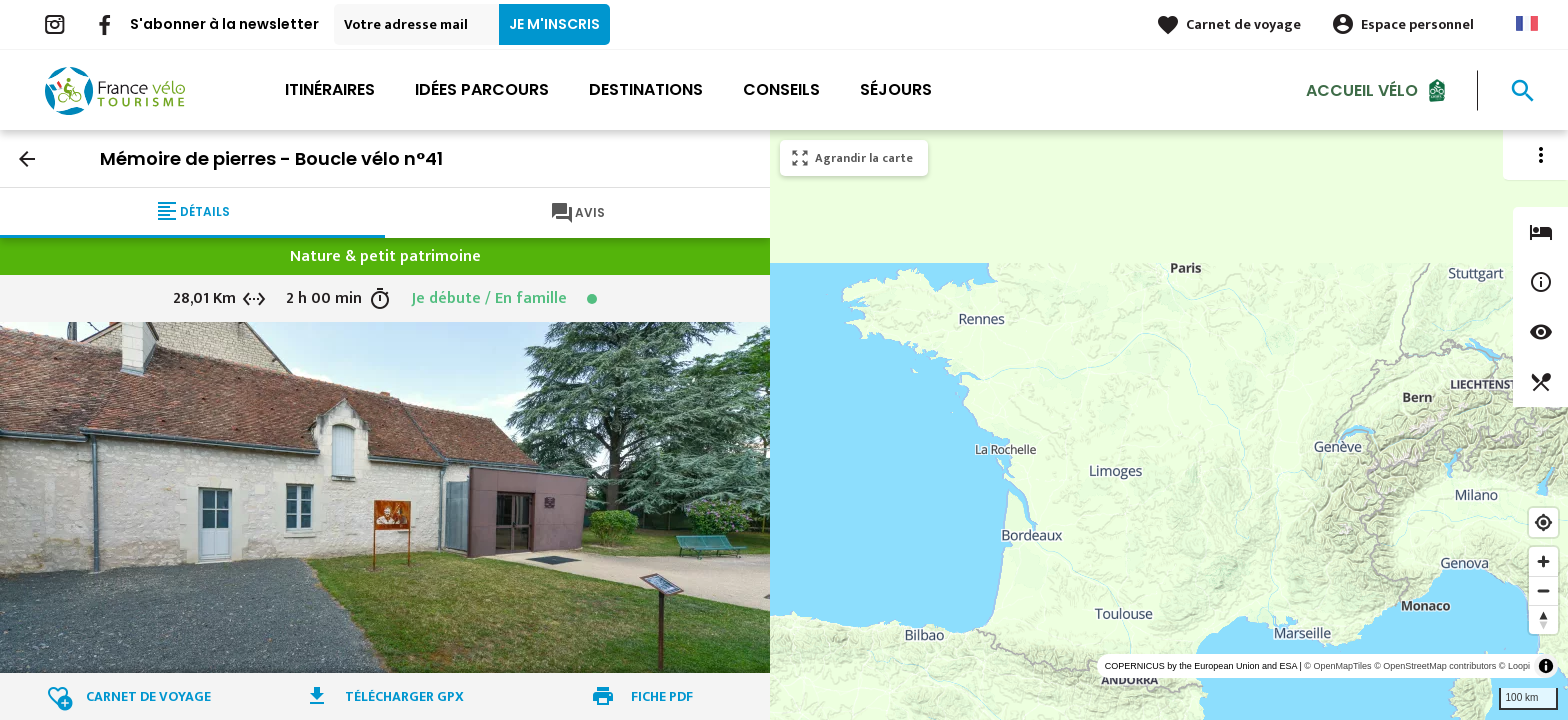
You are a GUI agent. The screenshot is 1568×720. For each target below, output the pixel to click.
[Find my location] (1543, 522)
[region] (1169, 425)
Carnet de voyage (1243, 24)
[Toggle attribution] (1546, 666)
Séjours (896, 89)
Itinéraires (330, 89)
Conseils (781, 89)
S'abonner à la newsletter (224, 24)
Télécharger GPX (404, 696)
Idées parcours (482, 89)
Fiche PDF (662, 696)
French (1527, 23)
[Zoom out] (1543, 590)
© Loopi (1514, 666)
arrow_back (27, 159)
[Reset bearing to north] (1543, 619)
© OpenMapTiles (1337, 666)
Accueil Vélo (1362, 89)
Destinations (646, 89)
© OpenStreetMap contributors (1435, 666)
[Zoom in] (1543, 561)
